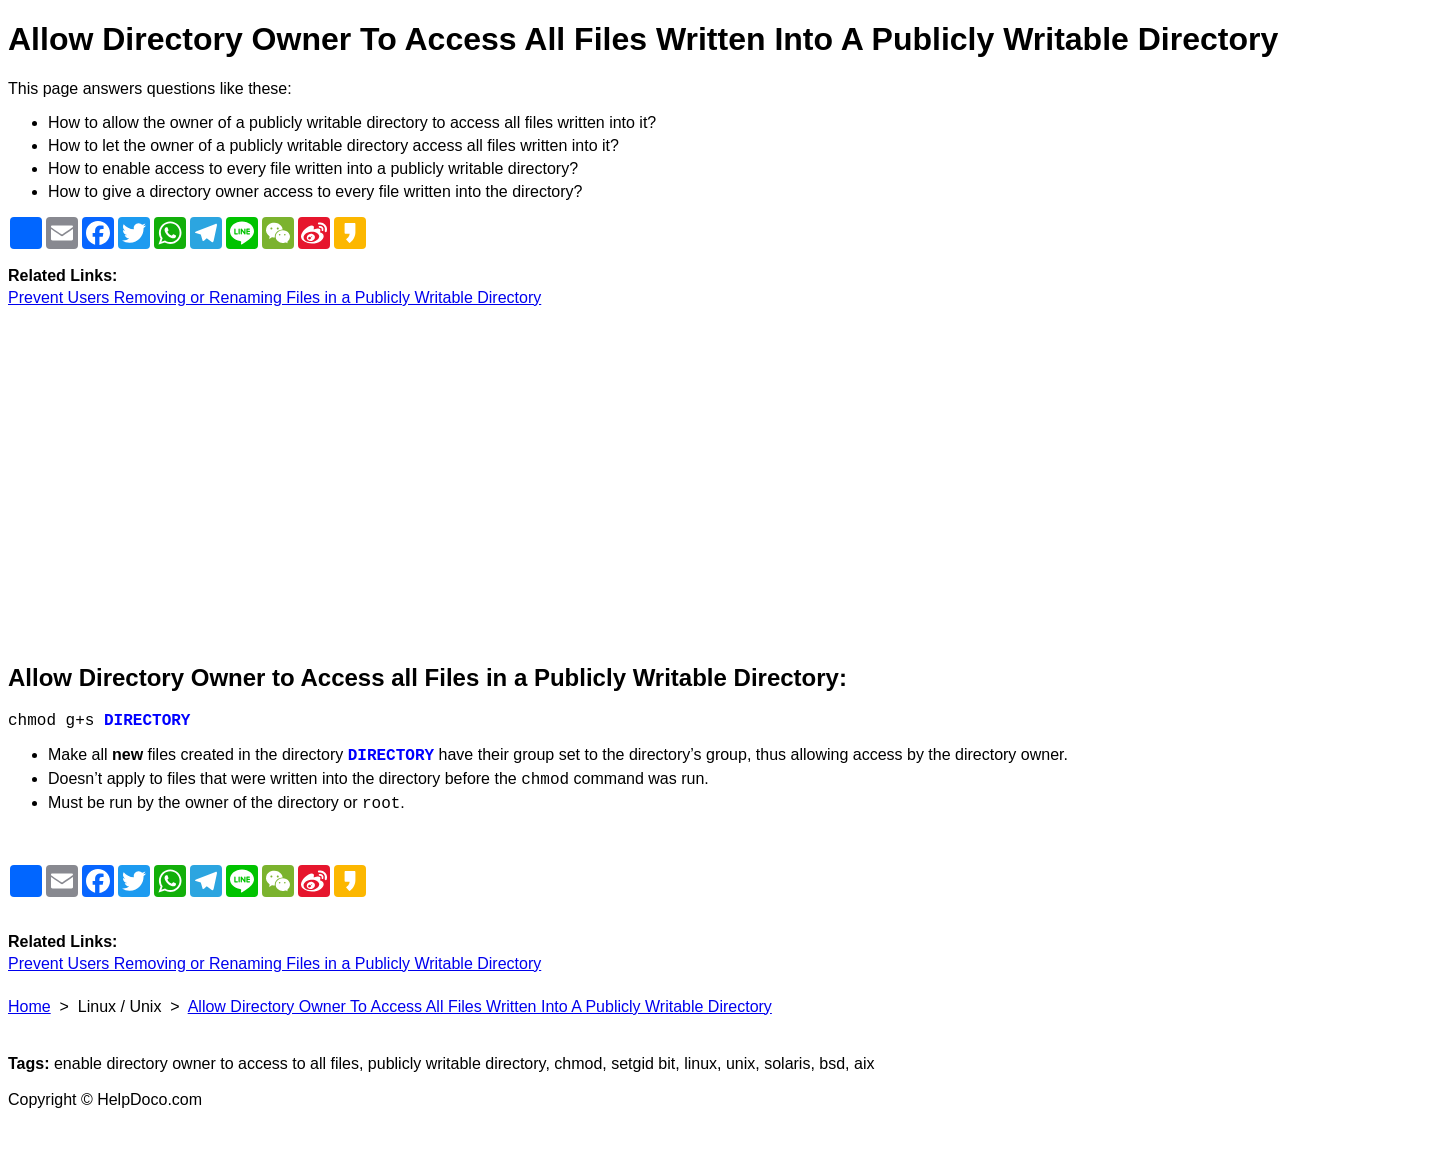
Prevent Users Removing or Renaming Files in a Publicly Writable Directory (274, 297)
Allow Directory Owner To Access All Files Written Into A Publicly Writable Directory (480, 1006)
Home (29, 1006)
